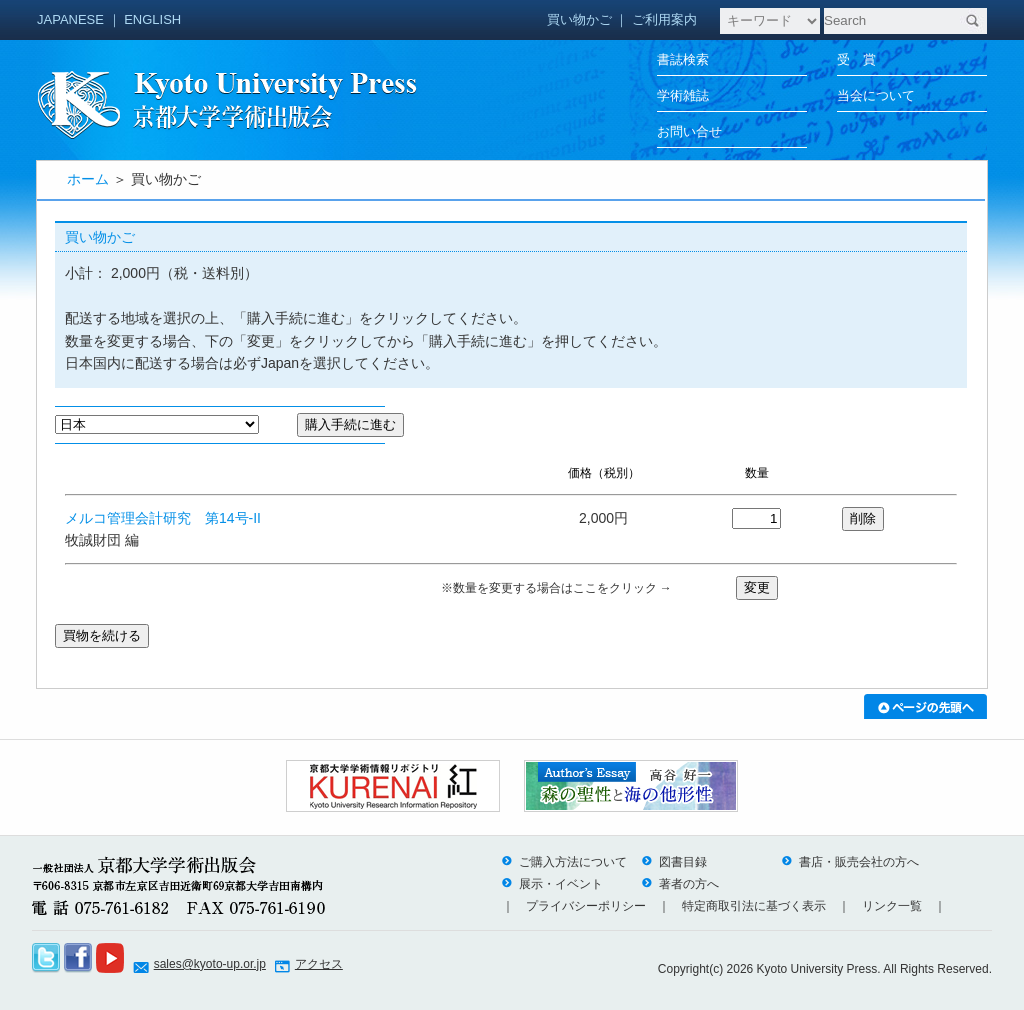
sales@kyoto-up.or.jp (210, 964)
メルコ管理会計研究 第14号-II (163, 518)
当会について (876, 95)
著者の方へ (680, 884)
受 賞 (856, 59)
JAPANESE (70, 19)
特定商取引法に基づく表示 (754, 906)
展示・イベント (552, 884)
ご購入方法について (564, 862)
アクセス (319, 964)
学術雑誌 (683, 95)
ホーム (88, 179)
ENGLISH (152, 19)
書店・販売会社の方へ (850, 862)
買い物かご (579, 19)
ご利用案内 (664, 19)
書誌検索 (683, 59)
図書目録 (674, 862)
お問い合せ (689, 131)
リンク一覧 (892, 906)
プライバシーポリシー (586, 906)
